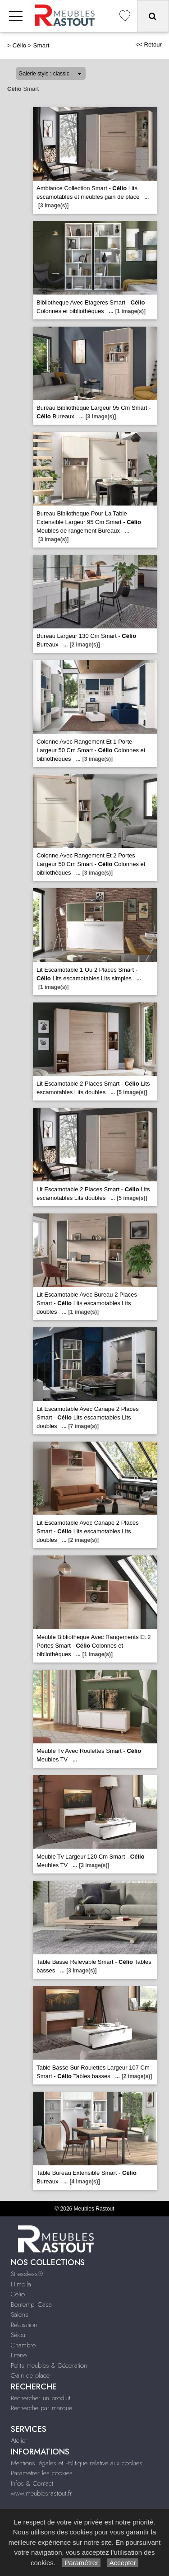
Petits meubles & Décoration (49, 2365)
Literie (19, 2355)
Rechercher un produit (40, 2398)
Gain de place (30, 2375)
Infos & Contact (32, 2483)
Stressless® (27, 2274)
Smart (41, 45)
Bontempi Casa (31, 2304)
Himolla (21, 2284)
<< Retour (148, 44)
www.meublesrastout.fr (41, 2493)
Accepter (123, 2563)
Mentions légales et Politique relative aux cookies (76, 2463)
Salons (19, 2314)
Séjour (19, 2335)
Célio (20, 45)
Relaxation (24, 2325)
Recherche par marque (41, 2408)
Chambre (23, 2345)
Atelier (19, 2440)
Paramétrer (81, 2563)
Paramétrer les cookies (42, 2473)
